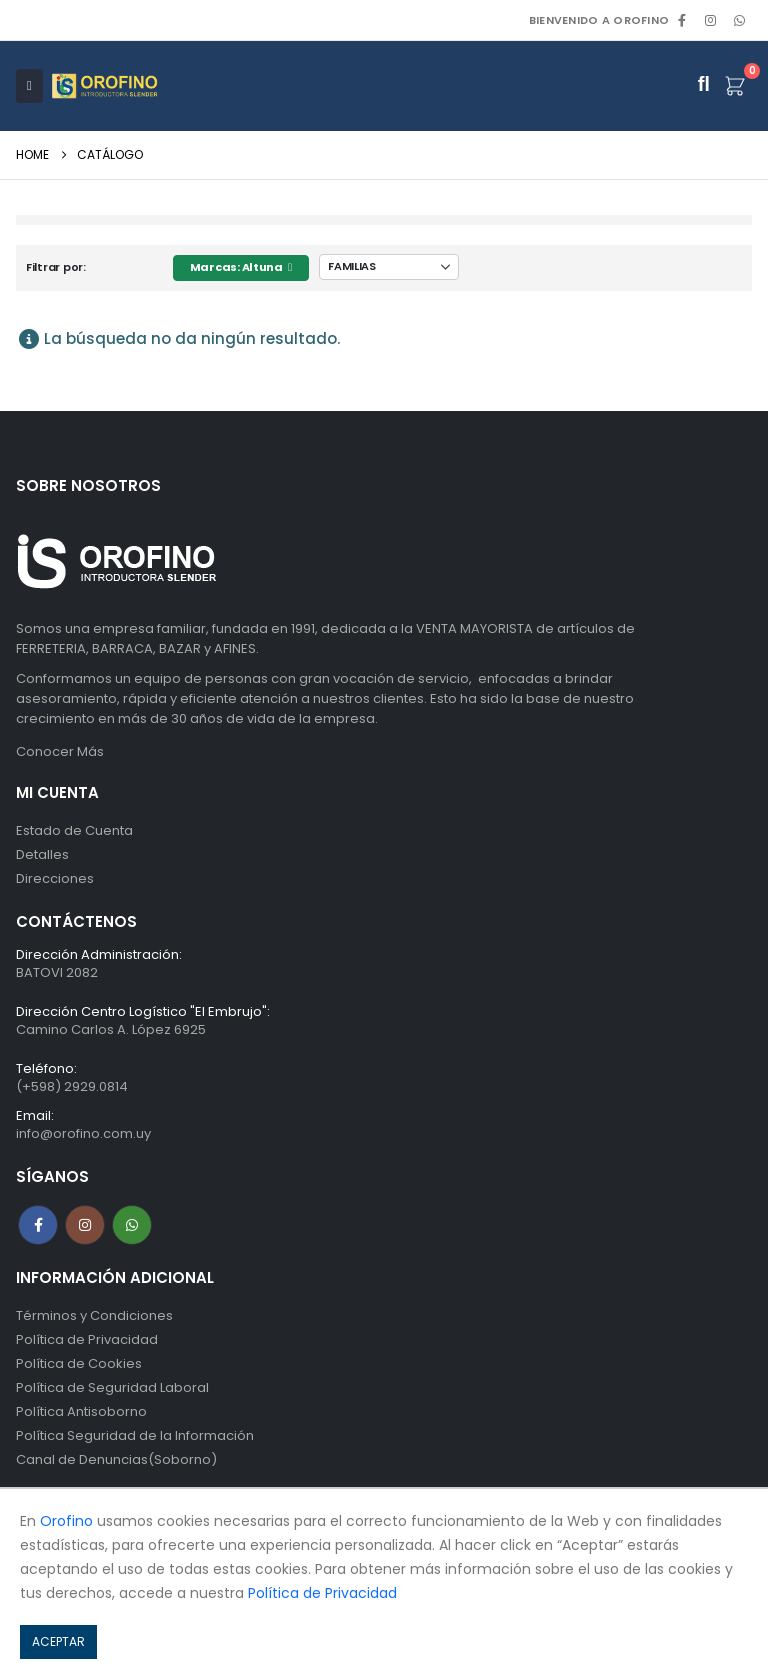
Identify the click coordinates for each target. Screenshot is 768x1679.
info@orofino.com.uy (83, 1133)
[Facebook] (682, 20)
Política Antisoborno (81, 1411)
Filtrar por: (56, 267)
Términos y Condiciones (94, 1315)
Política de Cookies (79, 1363)
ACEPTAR (58, 1641)
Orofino (66, 1521)
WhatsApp (739, 20)
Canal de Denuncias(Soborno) (116, 1459)
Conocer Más (60, 751)
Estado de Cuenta (74, 830)
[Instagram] (711, 20)
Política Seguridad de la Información (135, 1435)
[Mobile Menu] (29, 86)
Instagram (85, 1225)
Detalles (42, 854)
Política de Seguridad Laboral (112, 1387)
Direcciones (55, 878)
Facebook (38, 1225)
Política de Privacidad (87, 1339)
